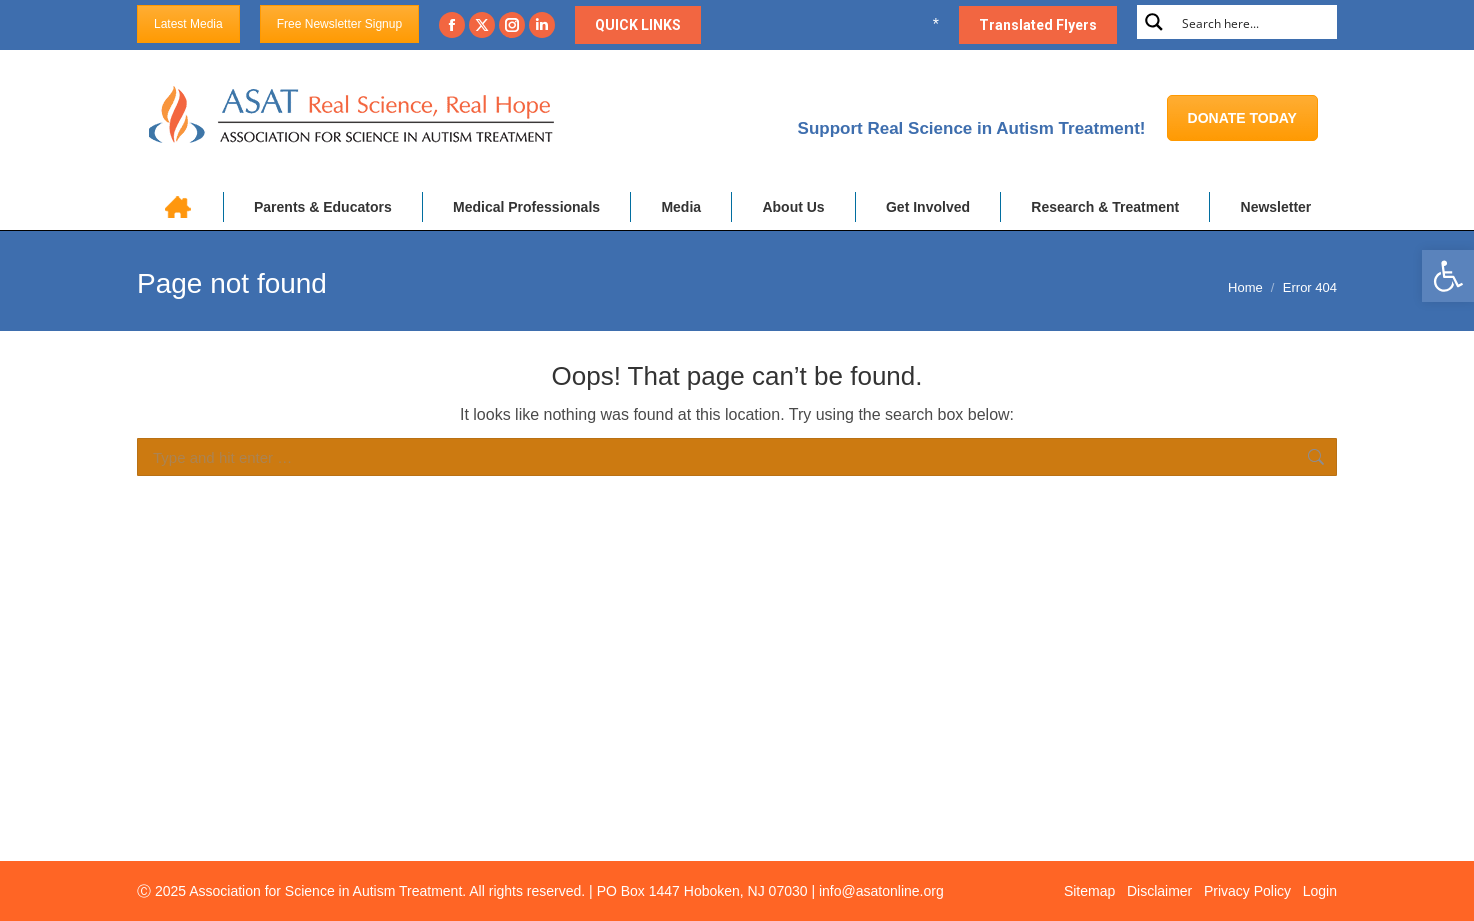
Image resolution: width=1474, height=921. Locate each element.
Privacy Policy (1247, 891)
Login (1320, 891)
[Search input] (1255, 22)
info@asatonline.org (881, 891)
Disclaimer (1159, 891)
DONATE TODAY (1242, 118)
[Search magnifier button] (1154, 22)
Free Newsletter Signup (339, 24)
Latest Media (188, 24)
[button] (1448, 276)
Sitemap (1089, 891)
